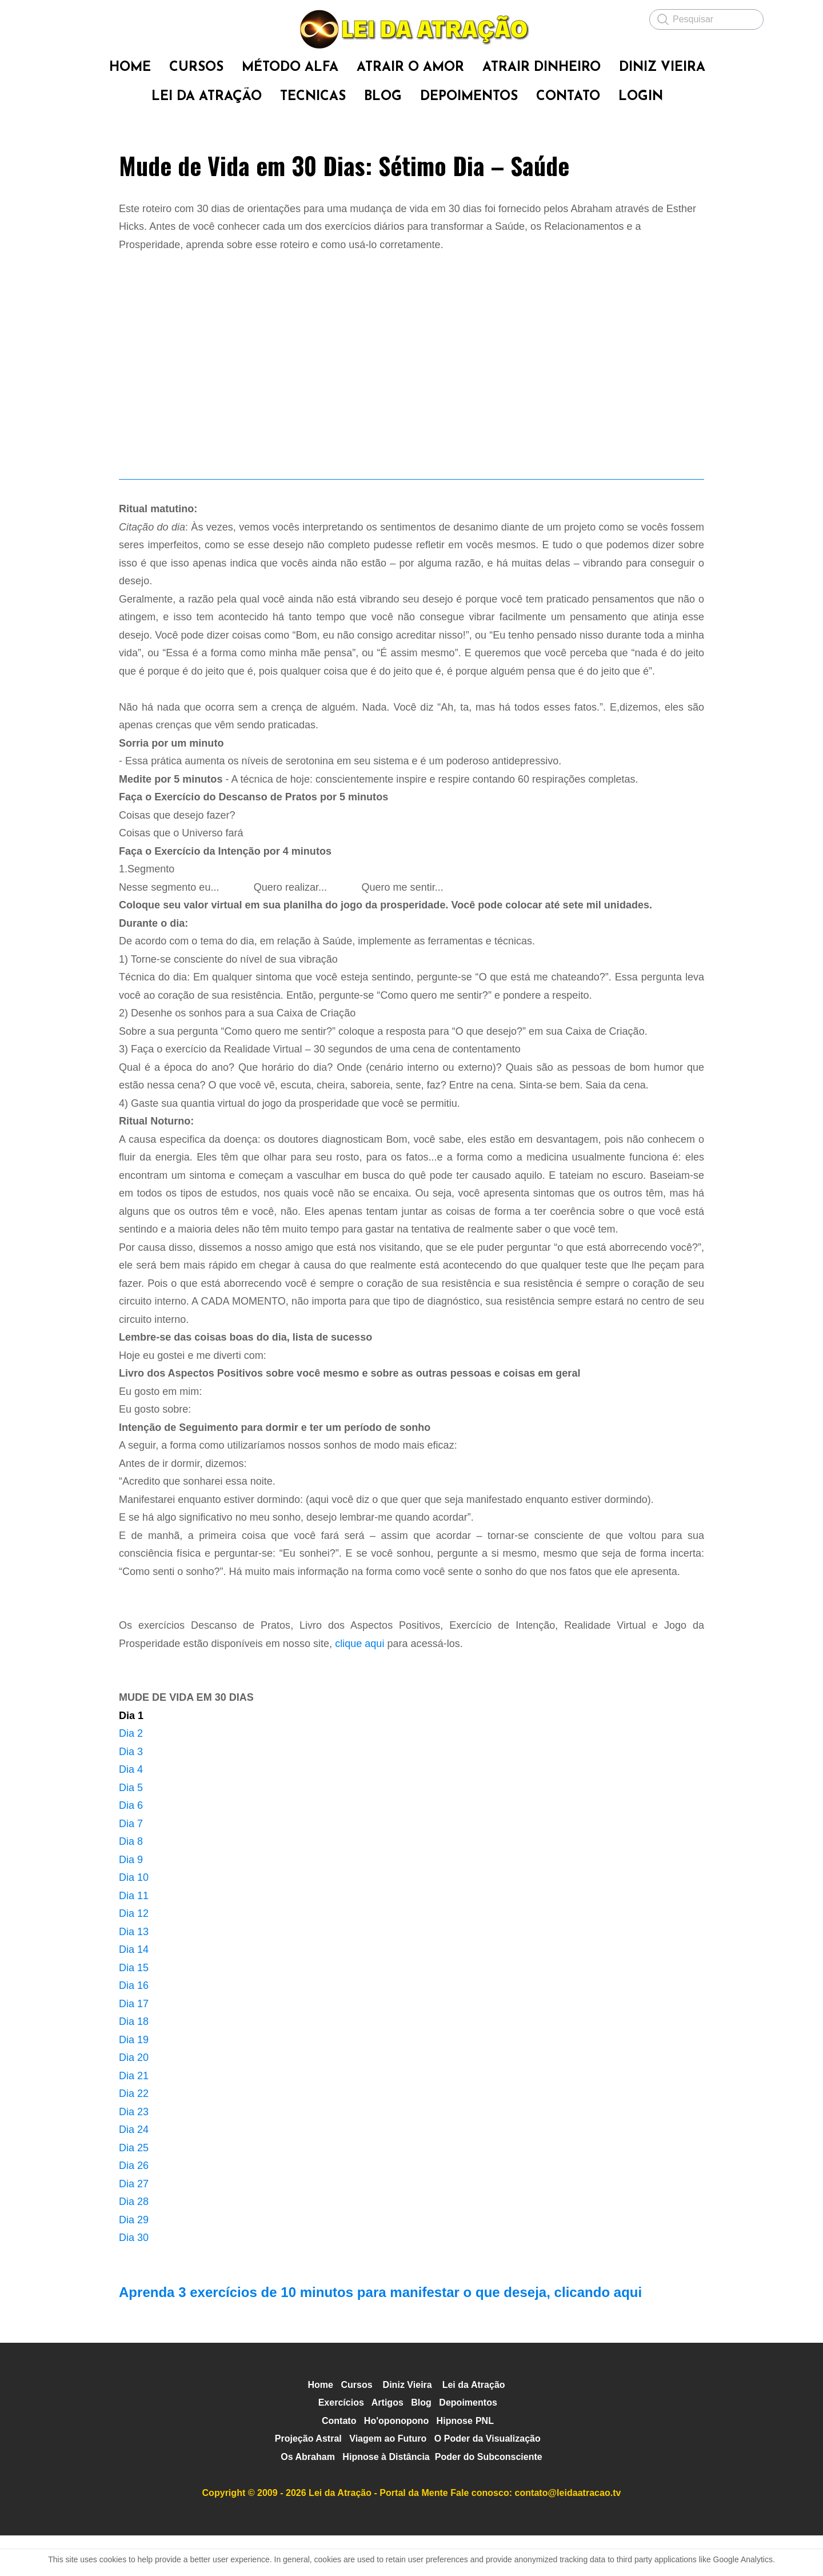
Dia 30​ (134, 2278)
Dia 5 (131, 1827)
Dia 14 (134, 1990)
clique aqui (359, 1683)
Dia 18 (134, 2062)
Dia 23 (134, 2152)
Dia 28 (134, 2242)
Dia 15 (134, 2007)
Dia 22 (134, 2134)
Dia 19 (134, 2079)
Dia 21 (134, 2116)
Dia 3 (131, 1791)
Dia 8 (131, 1882)
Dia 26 (134, 2206)
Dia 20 (134, 2098)
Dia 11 (134, 1935)
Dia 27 (134, 2224)
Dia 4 (131, 1810)
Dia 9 (131, 1899)
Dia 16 (134, 2026)
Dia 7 (131, 1863)
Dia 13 (134, 1971)
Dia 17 (134, 2043)
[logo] (411, 29)
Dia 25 (134, 2188)
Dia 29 (134, 2260)
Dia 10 (134, 1918)
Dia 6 (131, 1846)
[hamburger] (68, 18)
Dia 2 (131, 1774)
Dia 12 (134, 1954)
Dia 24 (134, 2170)
